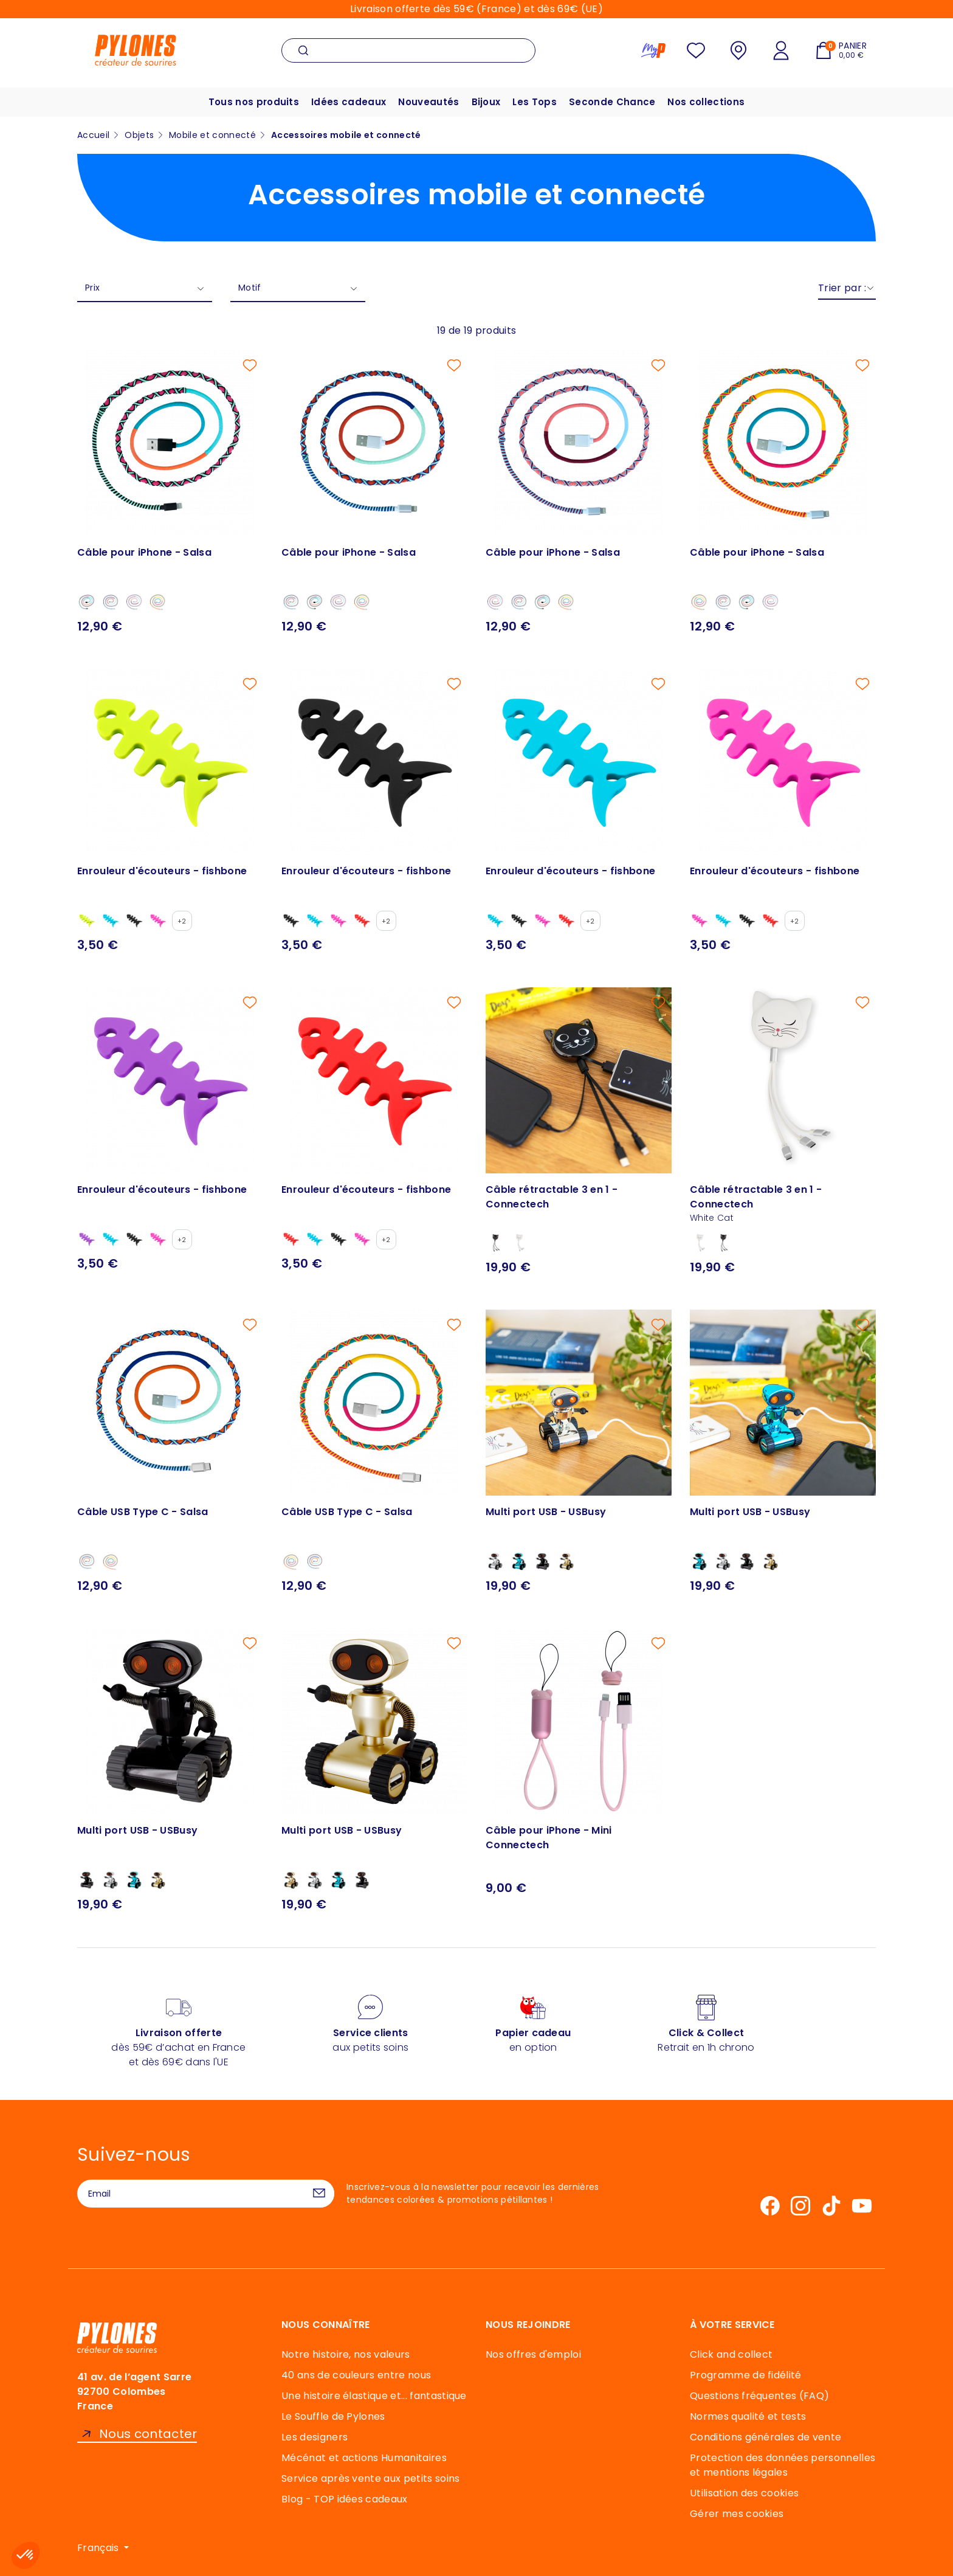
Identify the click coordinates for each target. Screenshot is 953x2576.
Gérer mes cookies (736, 2514)
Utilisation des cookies (744, 2493)
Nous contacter (148, 2434)
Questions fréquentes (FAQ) (759, 2396)
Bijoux (486, 101)
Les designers (314, 2437)
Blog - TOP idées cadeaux (344, 2499)
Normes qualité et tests (748, 2416)
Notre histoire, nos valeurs (345, 2354)
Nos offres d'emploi (533, 2354)
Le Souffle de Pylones (333, 2416)
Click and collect (731, 2354)
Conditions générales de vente (765, 2437)
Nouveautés (428, 101)
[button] (25, 2555)
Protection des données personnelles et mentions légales (782, 2465)
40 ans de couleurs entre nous (356, 2375)
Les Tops (534, 101)
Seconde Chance (612, 101)
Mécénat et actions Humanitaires (364, 2458)
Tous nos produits (253, 101)
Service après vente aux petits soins (370, 2478)
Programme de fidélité (746, 2375)
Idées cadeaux (348, 101)
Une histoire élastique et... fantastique (374, 2396)
